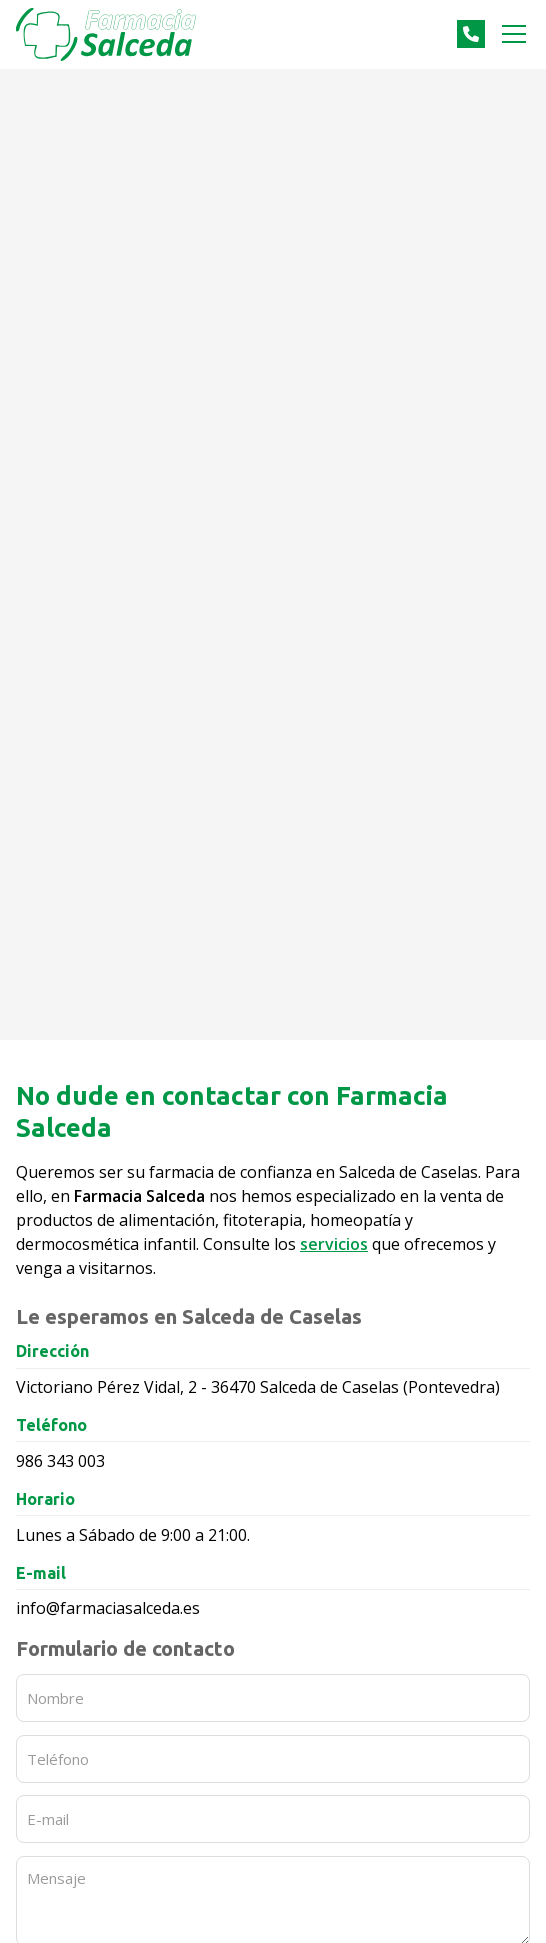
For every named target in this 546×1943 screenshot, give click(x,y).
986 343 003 (60, 1461)
